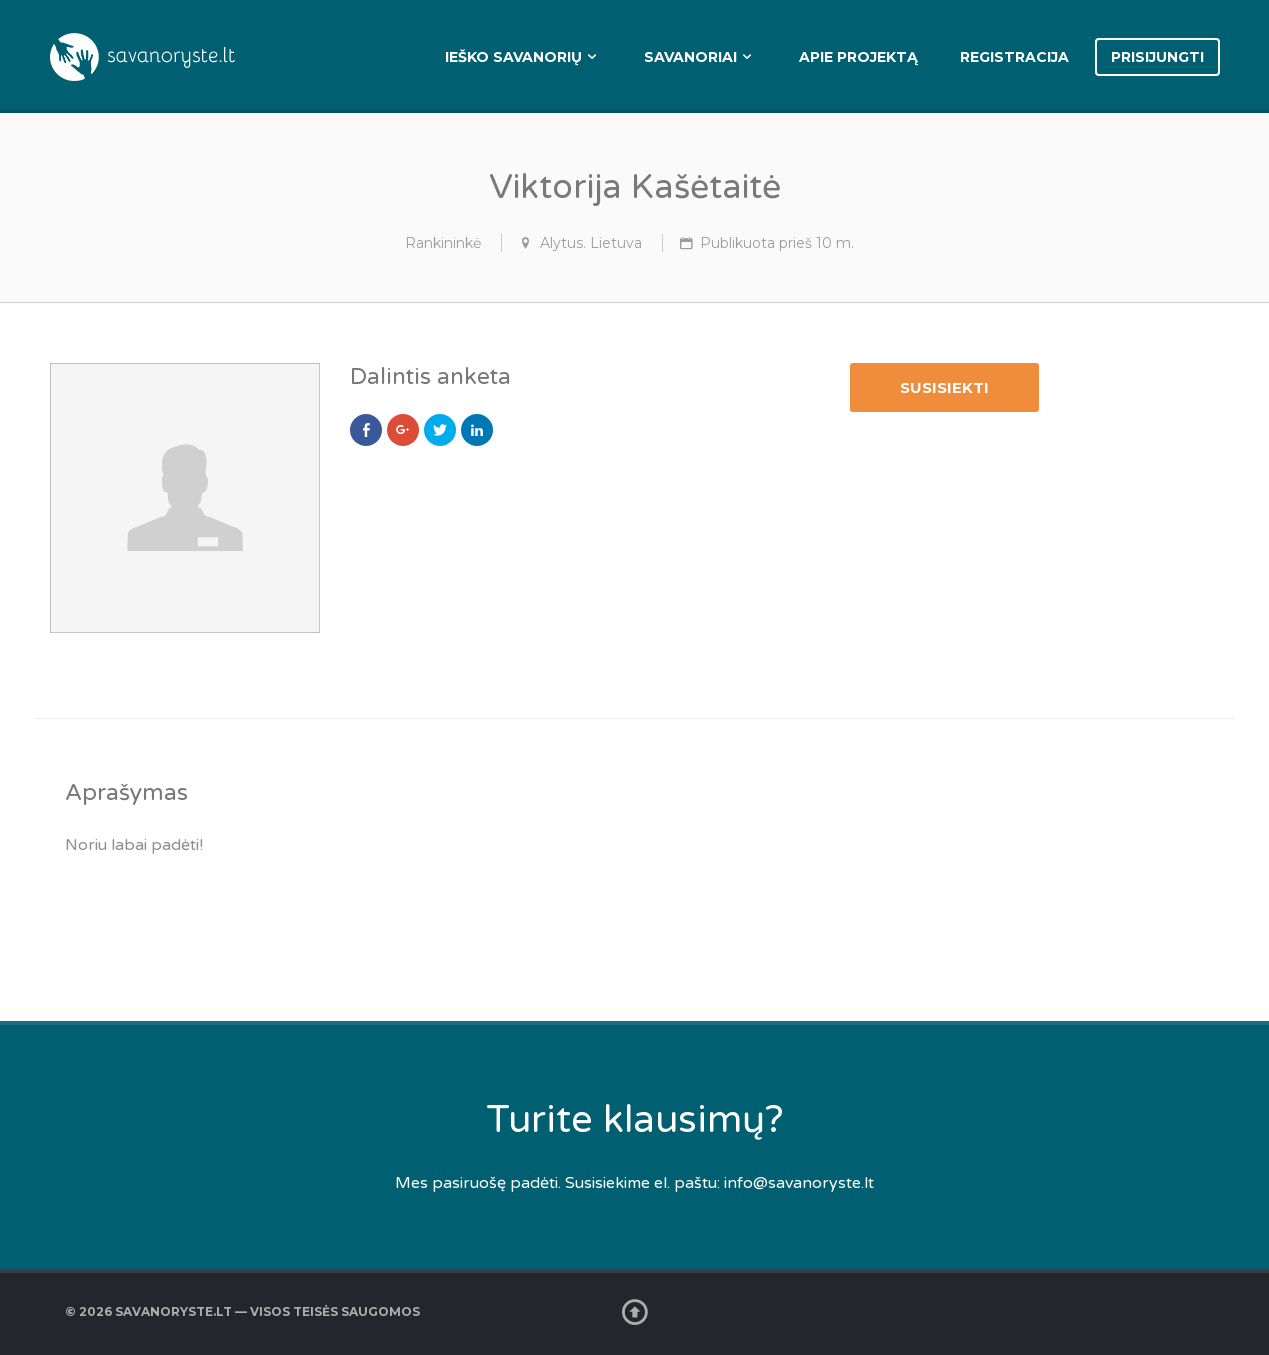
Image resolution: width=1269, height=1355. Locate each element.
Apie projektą (858, 57)
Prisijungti (1157, 57)
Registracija (1014, 57)
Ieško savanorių (513, 57)
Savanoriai (690, 57)
